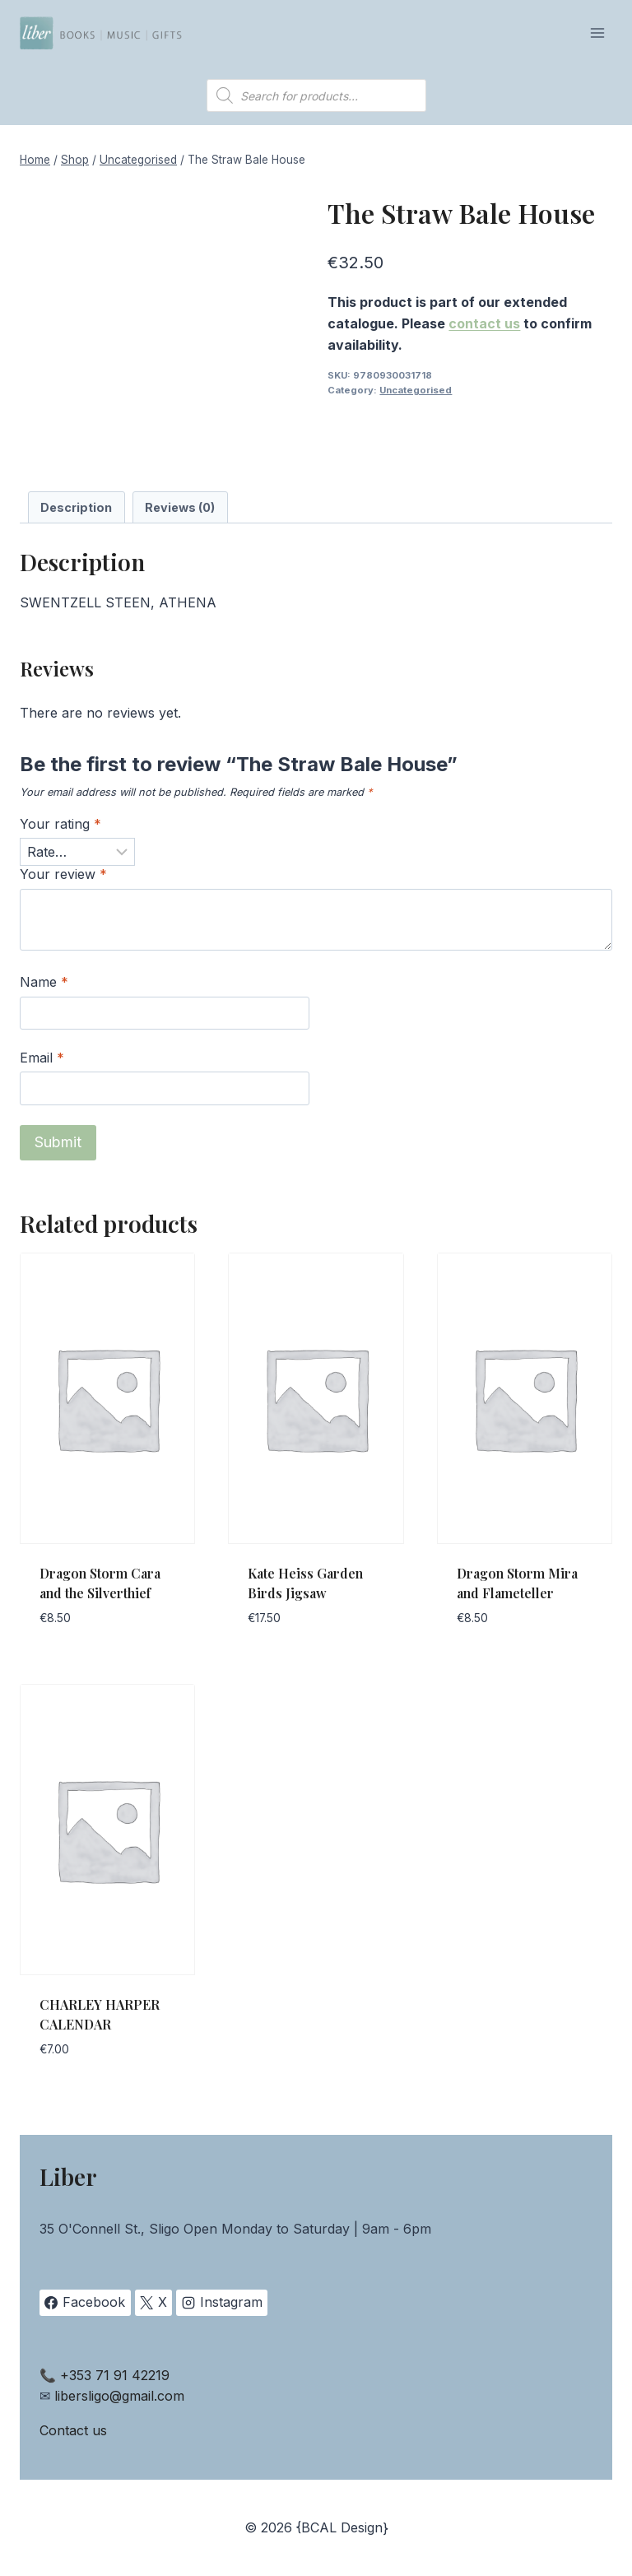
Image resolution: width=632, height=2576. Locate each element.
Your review (63, 874)
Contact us (73, 2430)
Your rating (60, 824)
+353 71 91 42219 (115, 2375)
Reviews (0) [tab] (180, 507)
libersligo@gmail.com (119, 2396)
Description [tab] (76, 507)
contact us (484, 323)
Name (44, 982)
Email (42, 1057)
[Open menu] (597, 32)
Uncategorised (415, 390)
